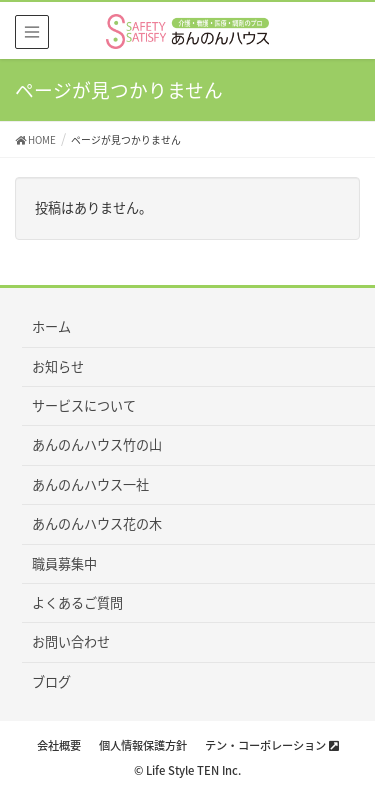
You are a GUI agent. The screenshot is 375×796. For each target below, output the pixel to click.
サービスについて (84, 405)
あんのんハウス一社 (90, 484)
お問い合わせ (71, 641)
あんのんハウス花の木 (97, 523)
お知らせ (58, 366)
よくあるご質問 (77, 602)
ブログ (51, 681)
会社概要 (59, 745)
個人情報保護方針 (143, 745)
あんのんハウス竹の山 (97, 444)
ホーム (51, 326)
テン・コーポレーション (272, 745)
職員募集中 (64, 563)
